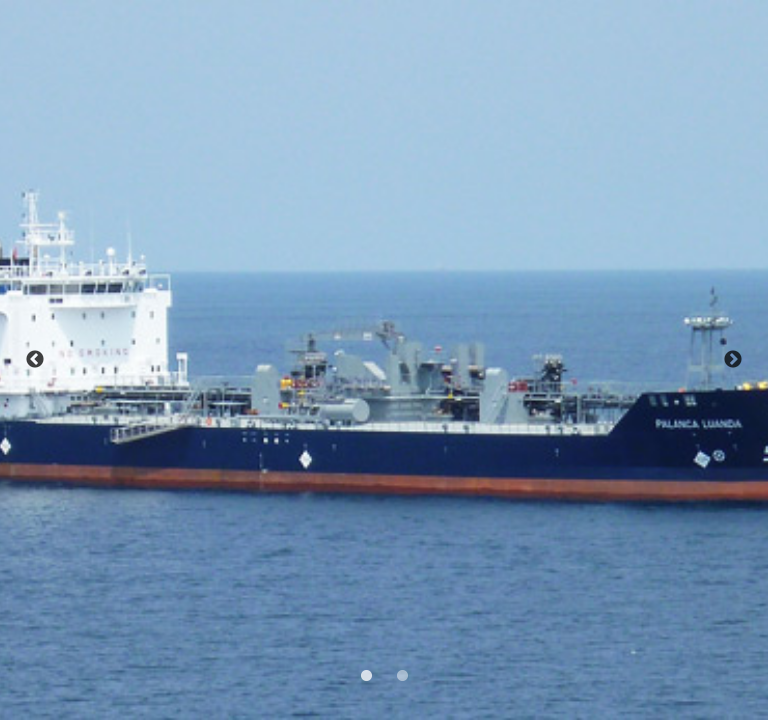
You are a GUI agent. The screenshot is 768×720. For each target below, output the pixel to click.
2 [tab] (400, 674)
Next (733, 360)
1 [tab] (364, 674)
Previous (35, 360)
